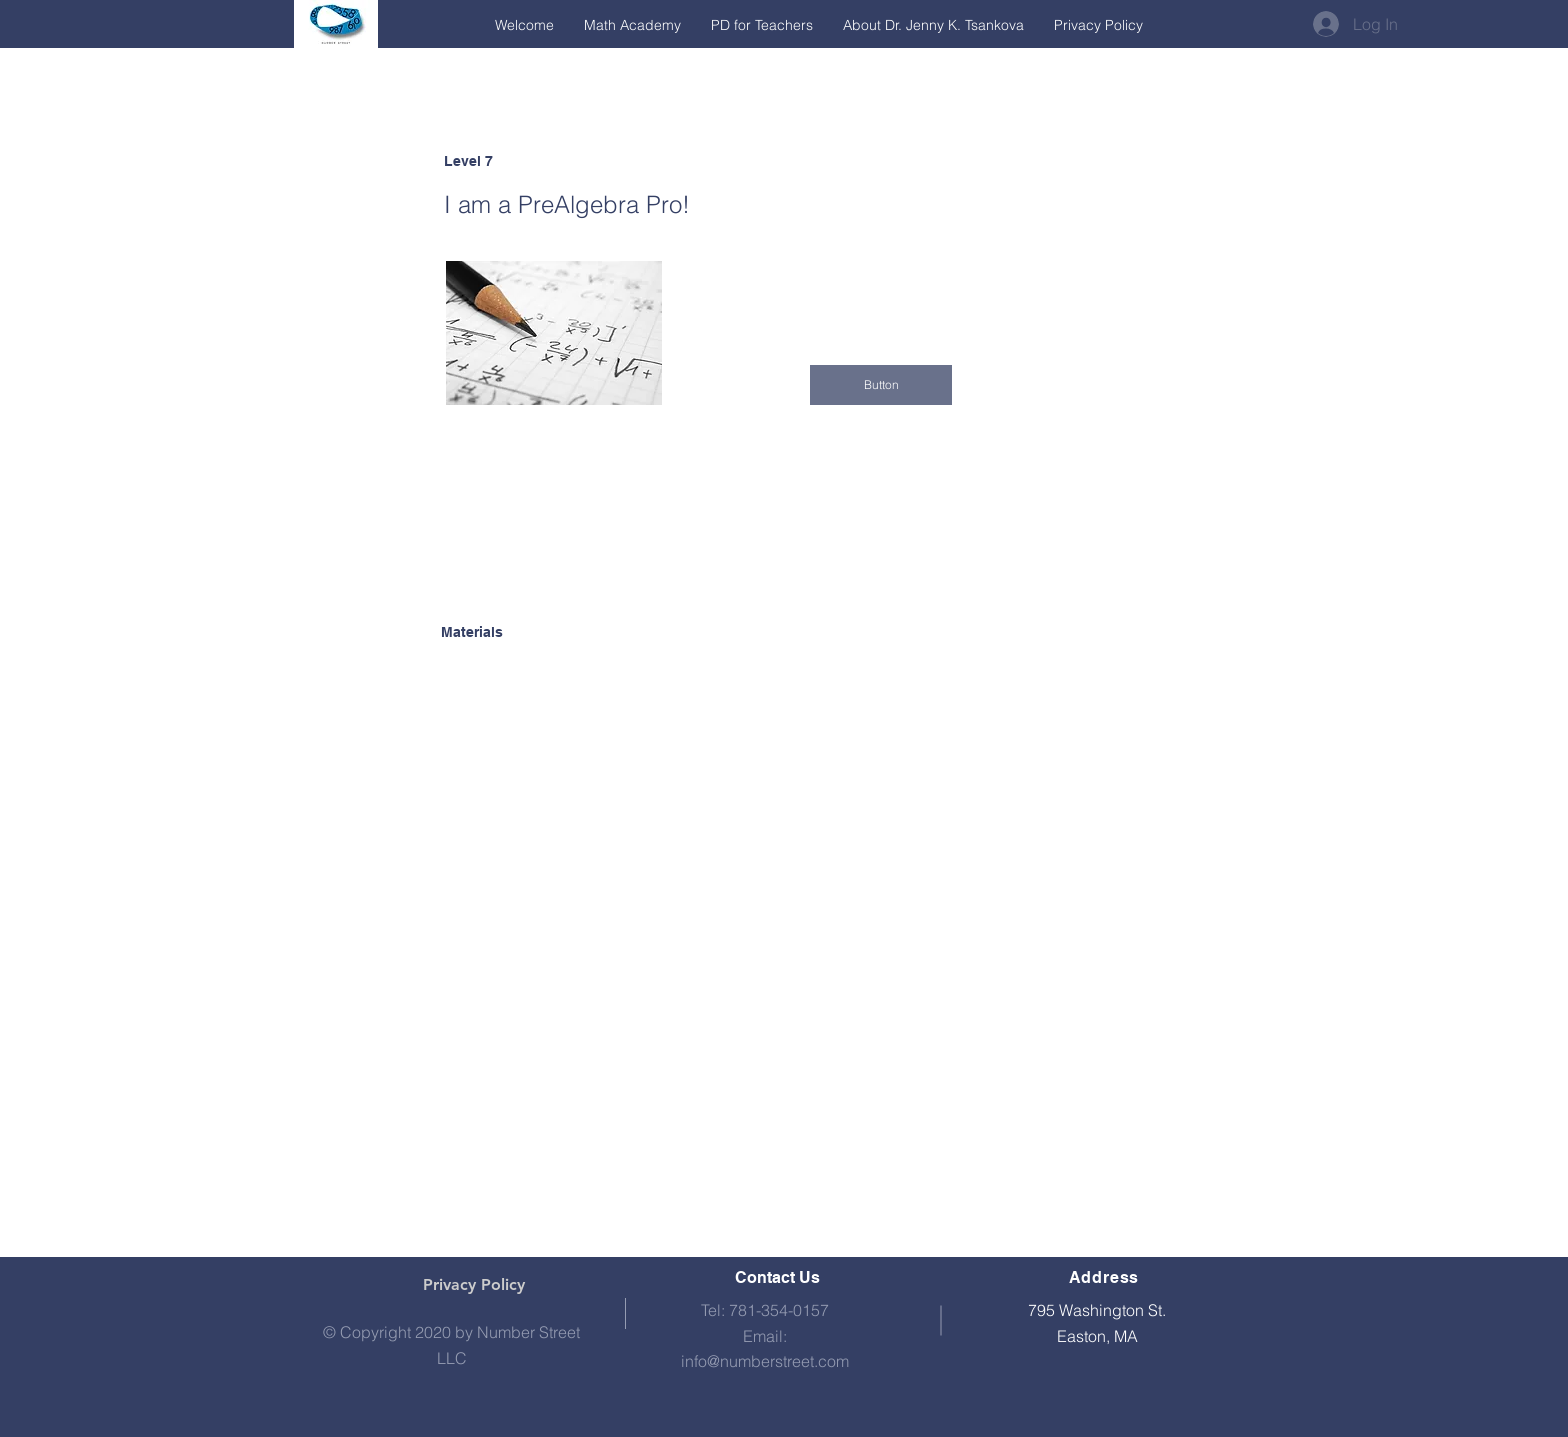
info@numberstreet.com (765, 1361)
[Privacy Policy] (474, 1285)
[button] (881, 385)
